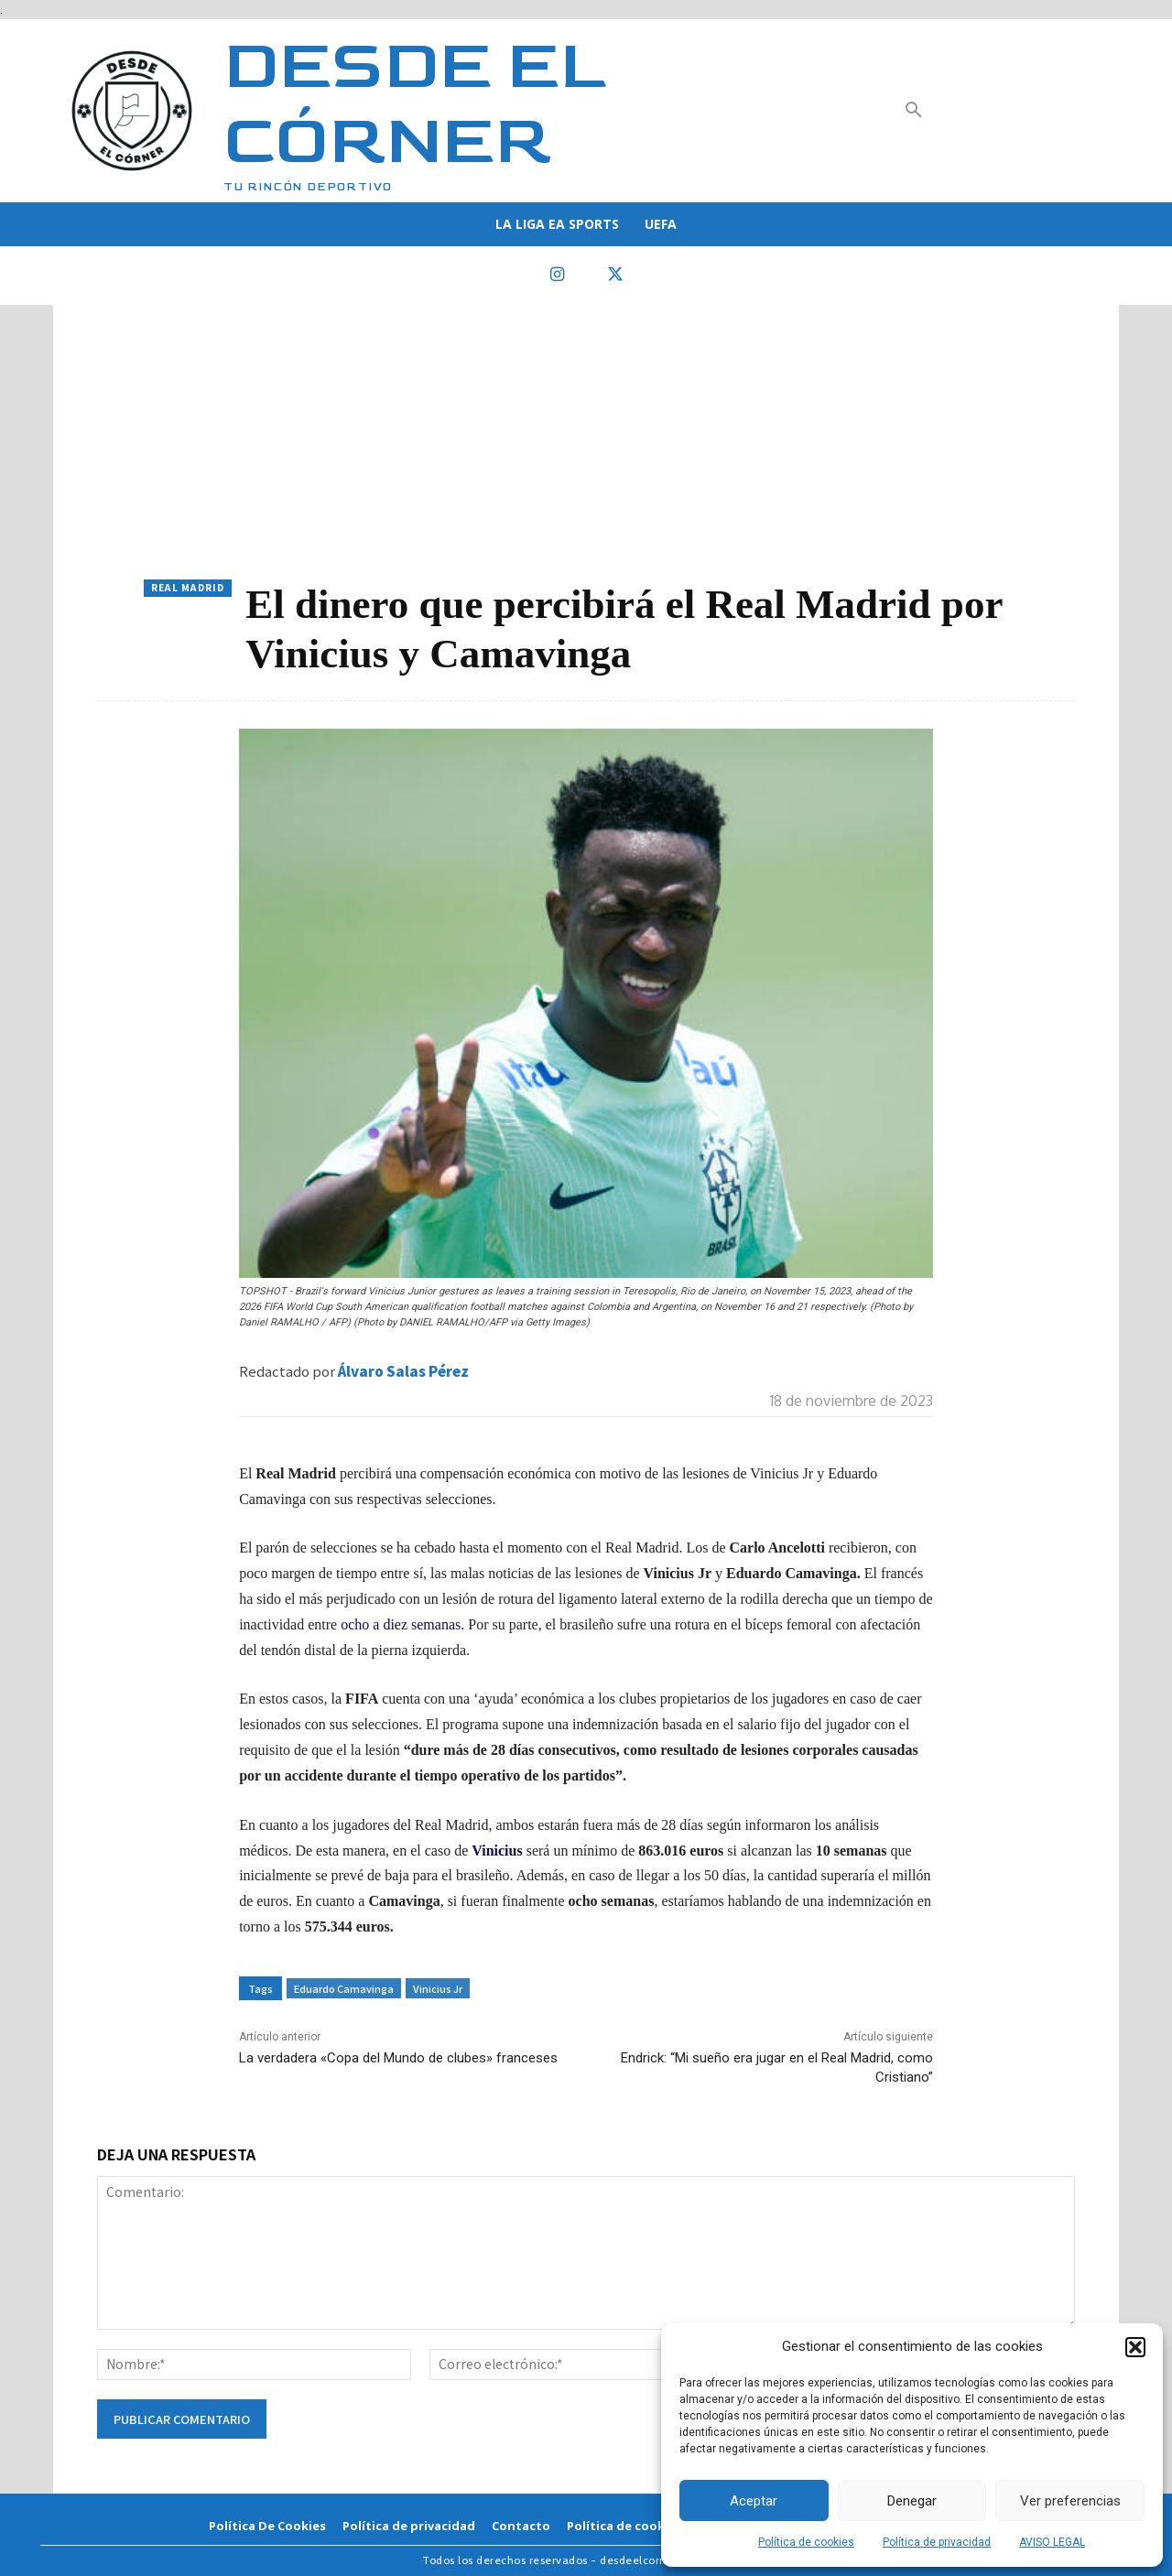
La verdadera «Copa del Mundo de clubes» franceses (398, 2058)
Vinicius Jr (437, 1988)
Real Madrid (188, 588)
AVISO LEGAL (1052, 2542)
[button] (1135, 2347)
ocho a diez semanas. (400, 1624)
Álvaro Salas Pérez (403, 1370)
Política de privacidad (937, 2542)
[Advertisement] (586, 442)
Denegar (912, 2501)
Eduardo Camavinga (344, 1988)
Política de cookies (806, 2542)
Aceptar (753, 2501)
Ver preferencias (1070, 2501)
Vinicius (499, 1850)
